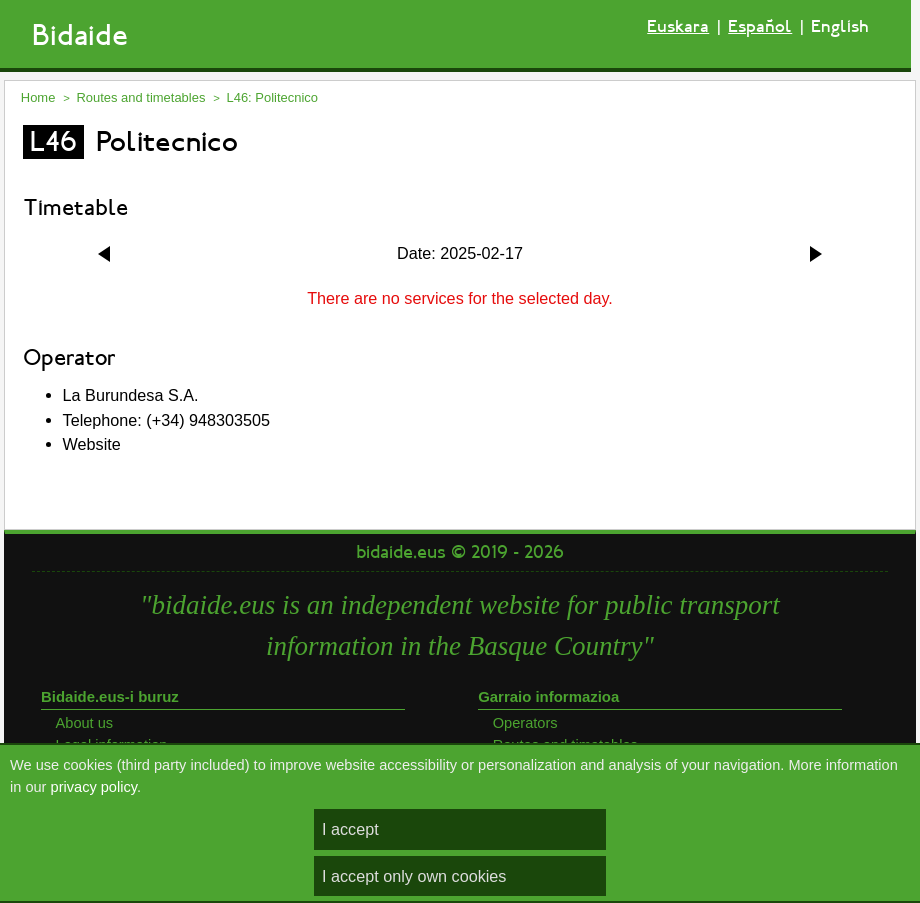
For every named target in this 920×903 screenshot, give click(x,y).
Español (760, 26)
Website (92, 444)
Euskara (678, 26)
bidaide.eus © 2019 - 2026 (460, 552)
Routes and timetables (140, 97)
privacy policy (94, 787)
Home (38, 97)
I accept (350, 829)
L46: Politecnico (271, 97)
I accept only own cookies (414, 876)
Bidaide (80, 35)
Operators (525, 723)
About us (85, 723)
